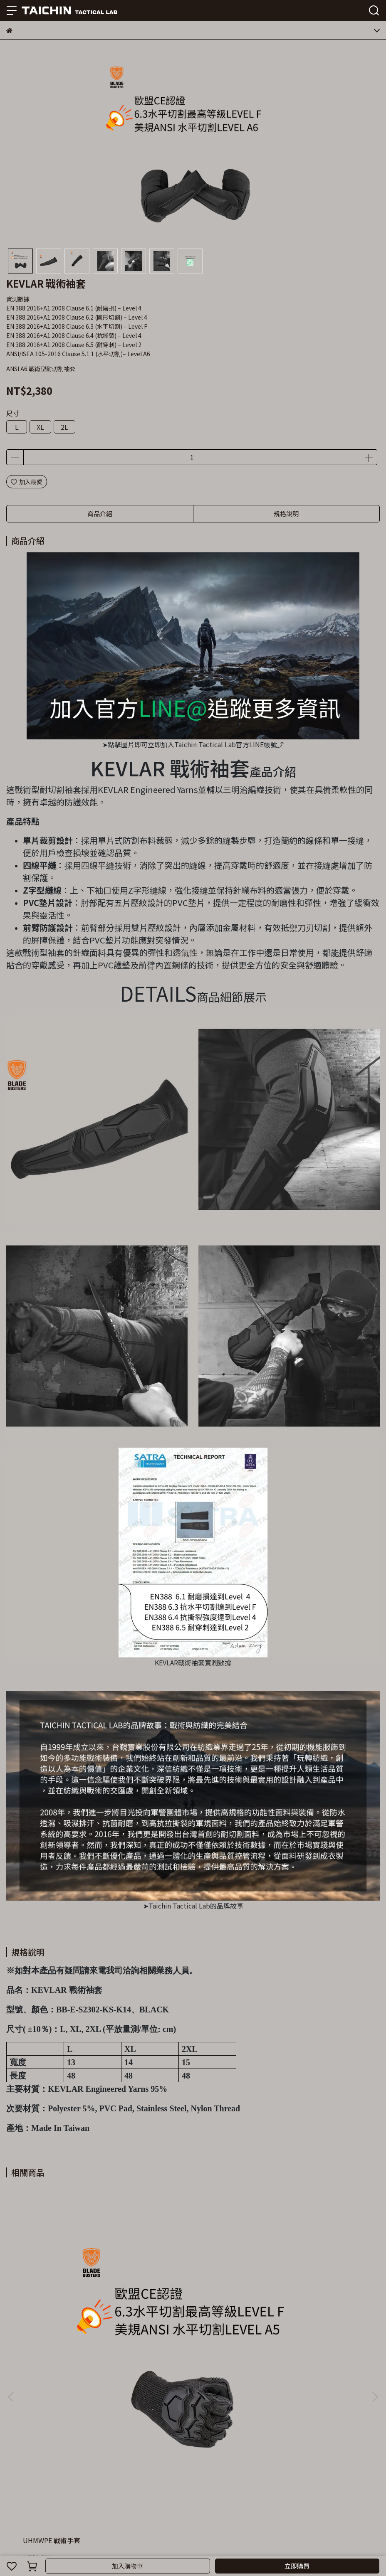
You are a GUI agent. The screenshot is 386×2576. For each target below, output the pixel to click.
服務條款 (143, 2472)
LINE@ (168, 2472)
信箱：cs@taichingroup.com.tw (50, 2436)
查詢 (12, 2472)
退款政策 (88, 2472)
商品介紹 (99, 513)
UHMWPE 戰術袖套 (170, 2302)
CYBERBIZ (191, 2544)
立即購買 (297, 2565)
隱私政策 (116, 2472)
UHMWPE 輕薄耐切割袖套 (299, 2302)
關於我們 (33, 2472)
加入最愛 (26, 482)
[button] (375, 2278)
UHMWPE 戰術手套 (51, 2302)
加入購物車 (127, 2565)
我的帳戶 (61, 2472)
